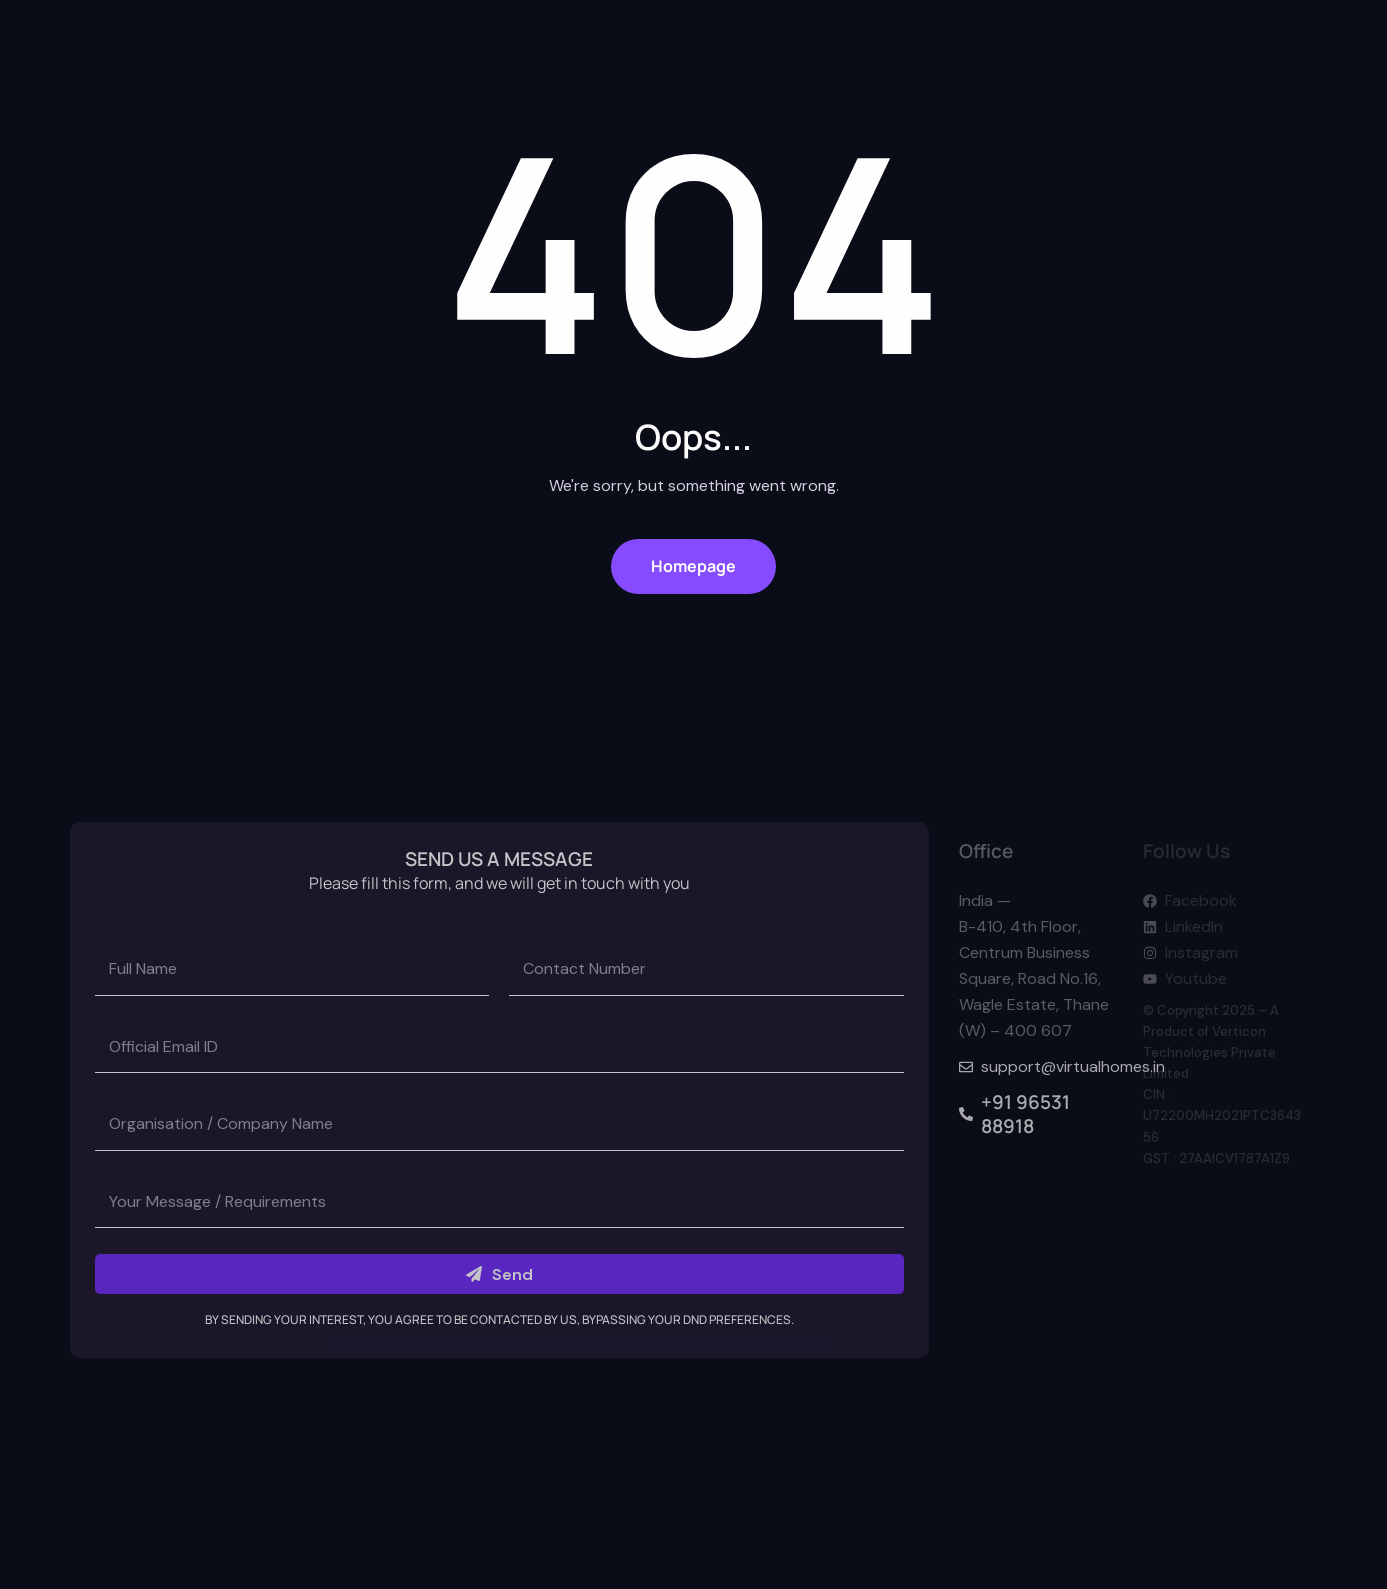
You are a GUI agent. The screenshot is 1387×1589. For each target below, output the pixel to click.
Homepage (693, 566)
